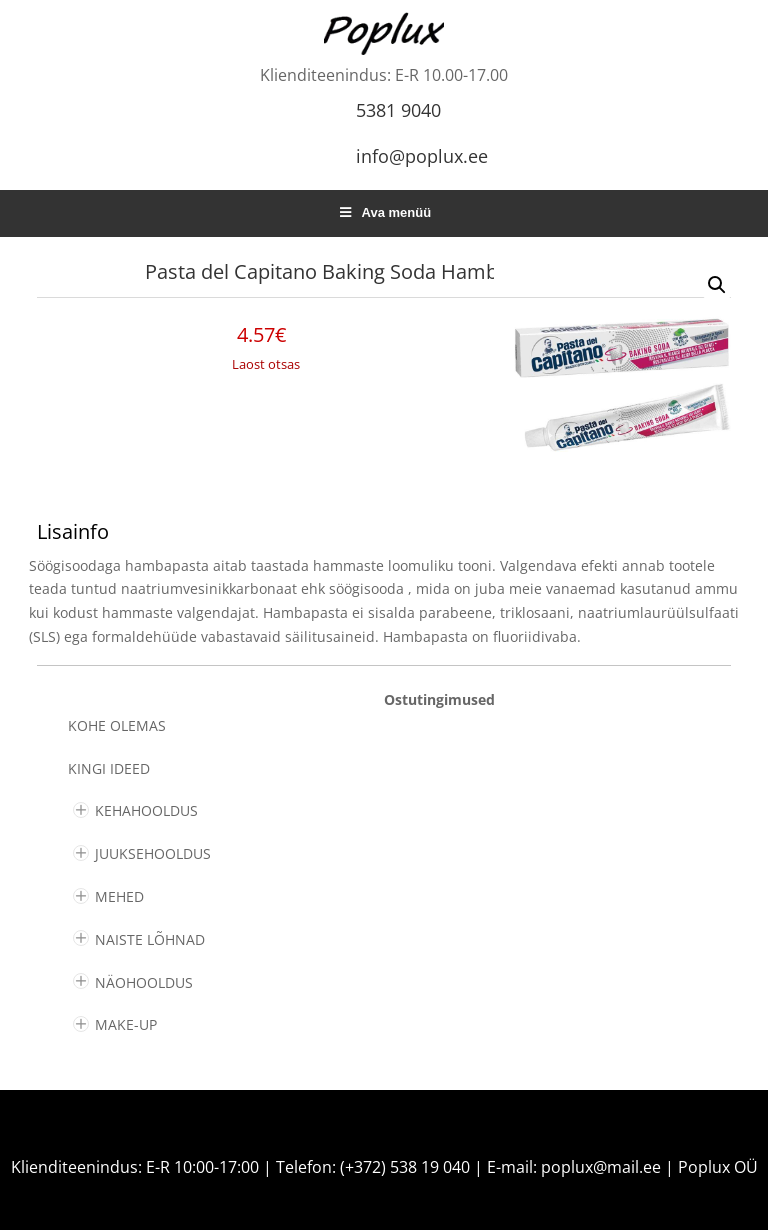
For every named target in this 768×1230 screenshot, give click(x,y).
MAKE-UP (126, 1024)
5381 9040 (398, 110)
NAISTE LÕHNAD (150, 939)
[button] (717, 285)
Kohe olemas (117, 725)
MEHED (119, 896)
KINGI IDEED (109, 768)
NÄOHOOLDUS (144, 982)
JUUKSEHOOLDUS (153, 853)
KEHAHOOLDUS (146, 810)
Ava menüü (384, 212)
